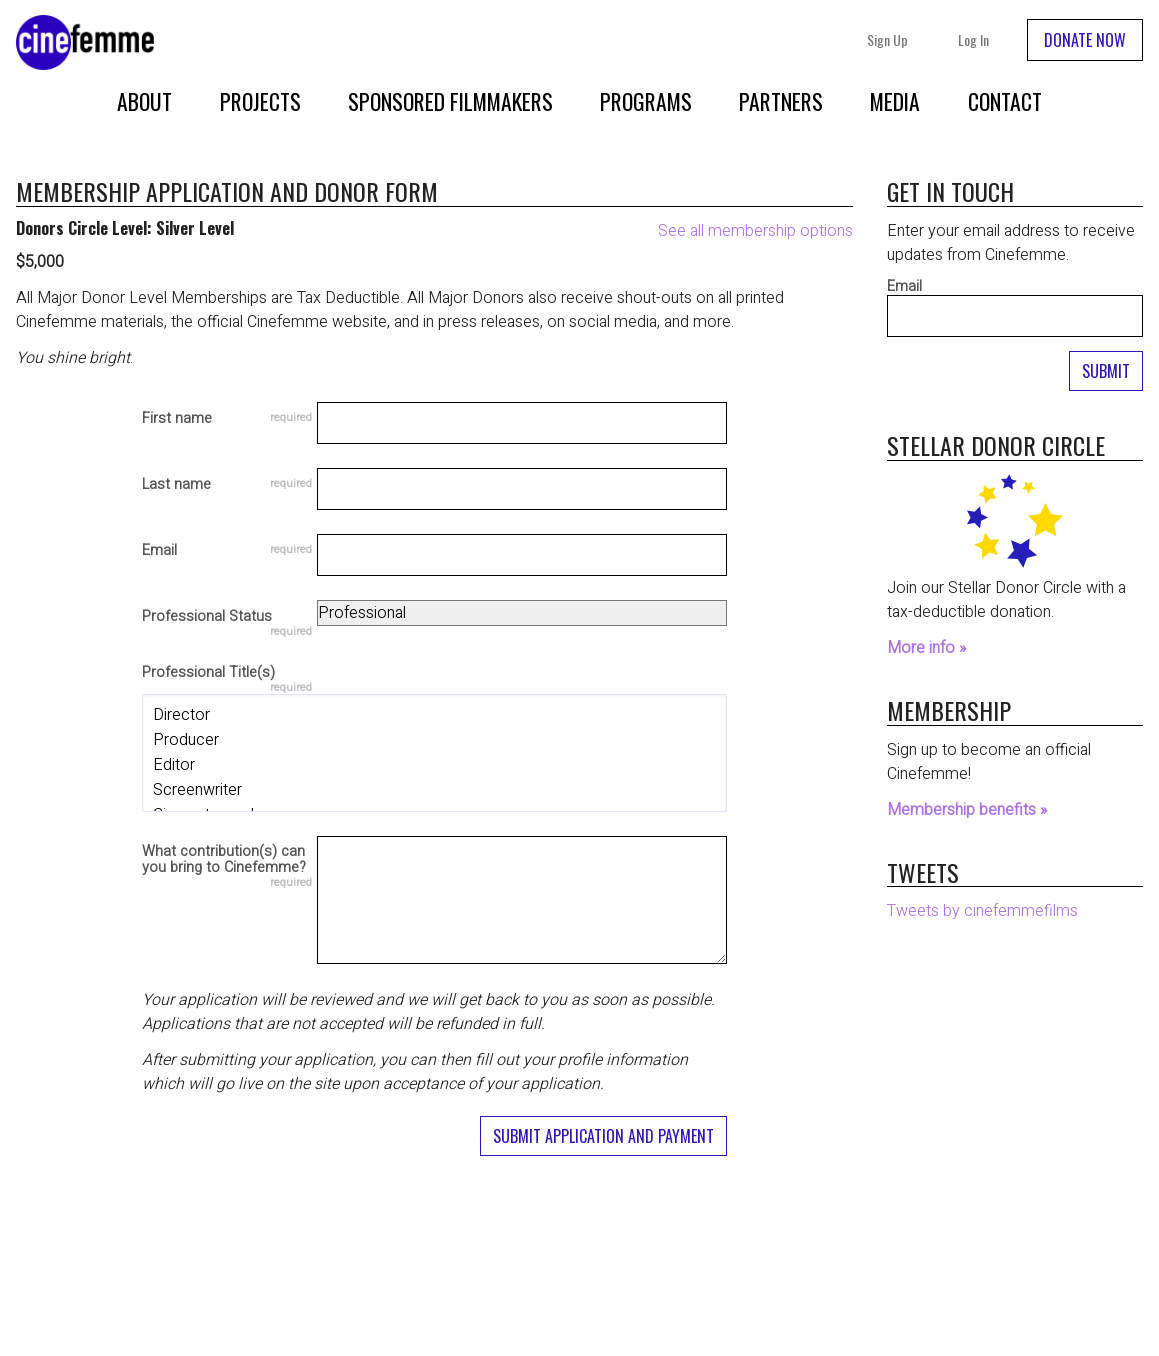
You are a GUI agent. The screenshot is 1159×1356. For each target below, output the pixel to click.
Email (159, 551)
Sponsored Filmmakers (450, 101)
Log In (973, 39)
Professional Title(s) (208, 674)
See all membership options (755, 231)
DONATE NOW (1085, 40)
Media (895, 101)
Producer (435, 740)
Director (435, 715)
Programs (646, 101)
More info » (926, 648)
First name (177, 419)
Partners (781, 101)
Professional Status (207, 618)
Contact (1005, 101)
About (144, 101)
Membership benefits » (967, 810)
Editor (435, 765)
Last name (176, 485)
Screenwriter (435, 790)
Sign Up (887, 39)
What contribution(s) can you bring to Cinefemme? (224, 861)
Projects (260, 101)
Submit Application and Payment (603, 1136)
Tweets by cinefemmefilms (982, 911)
